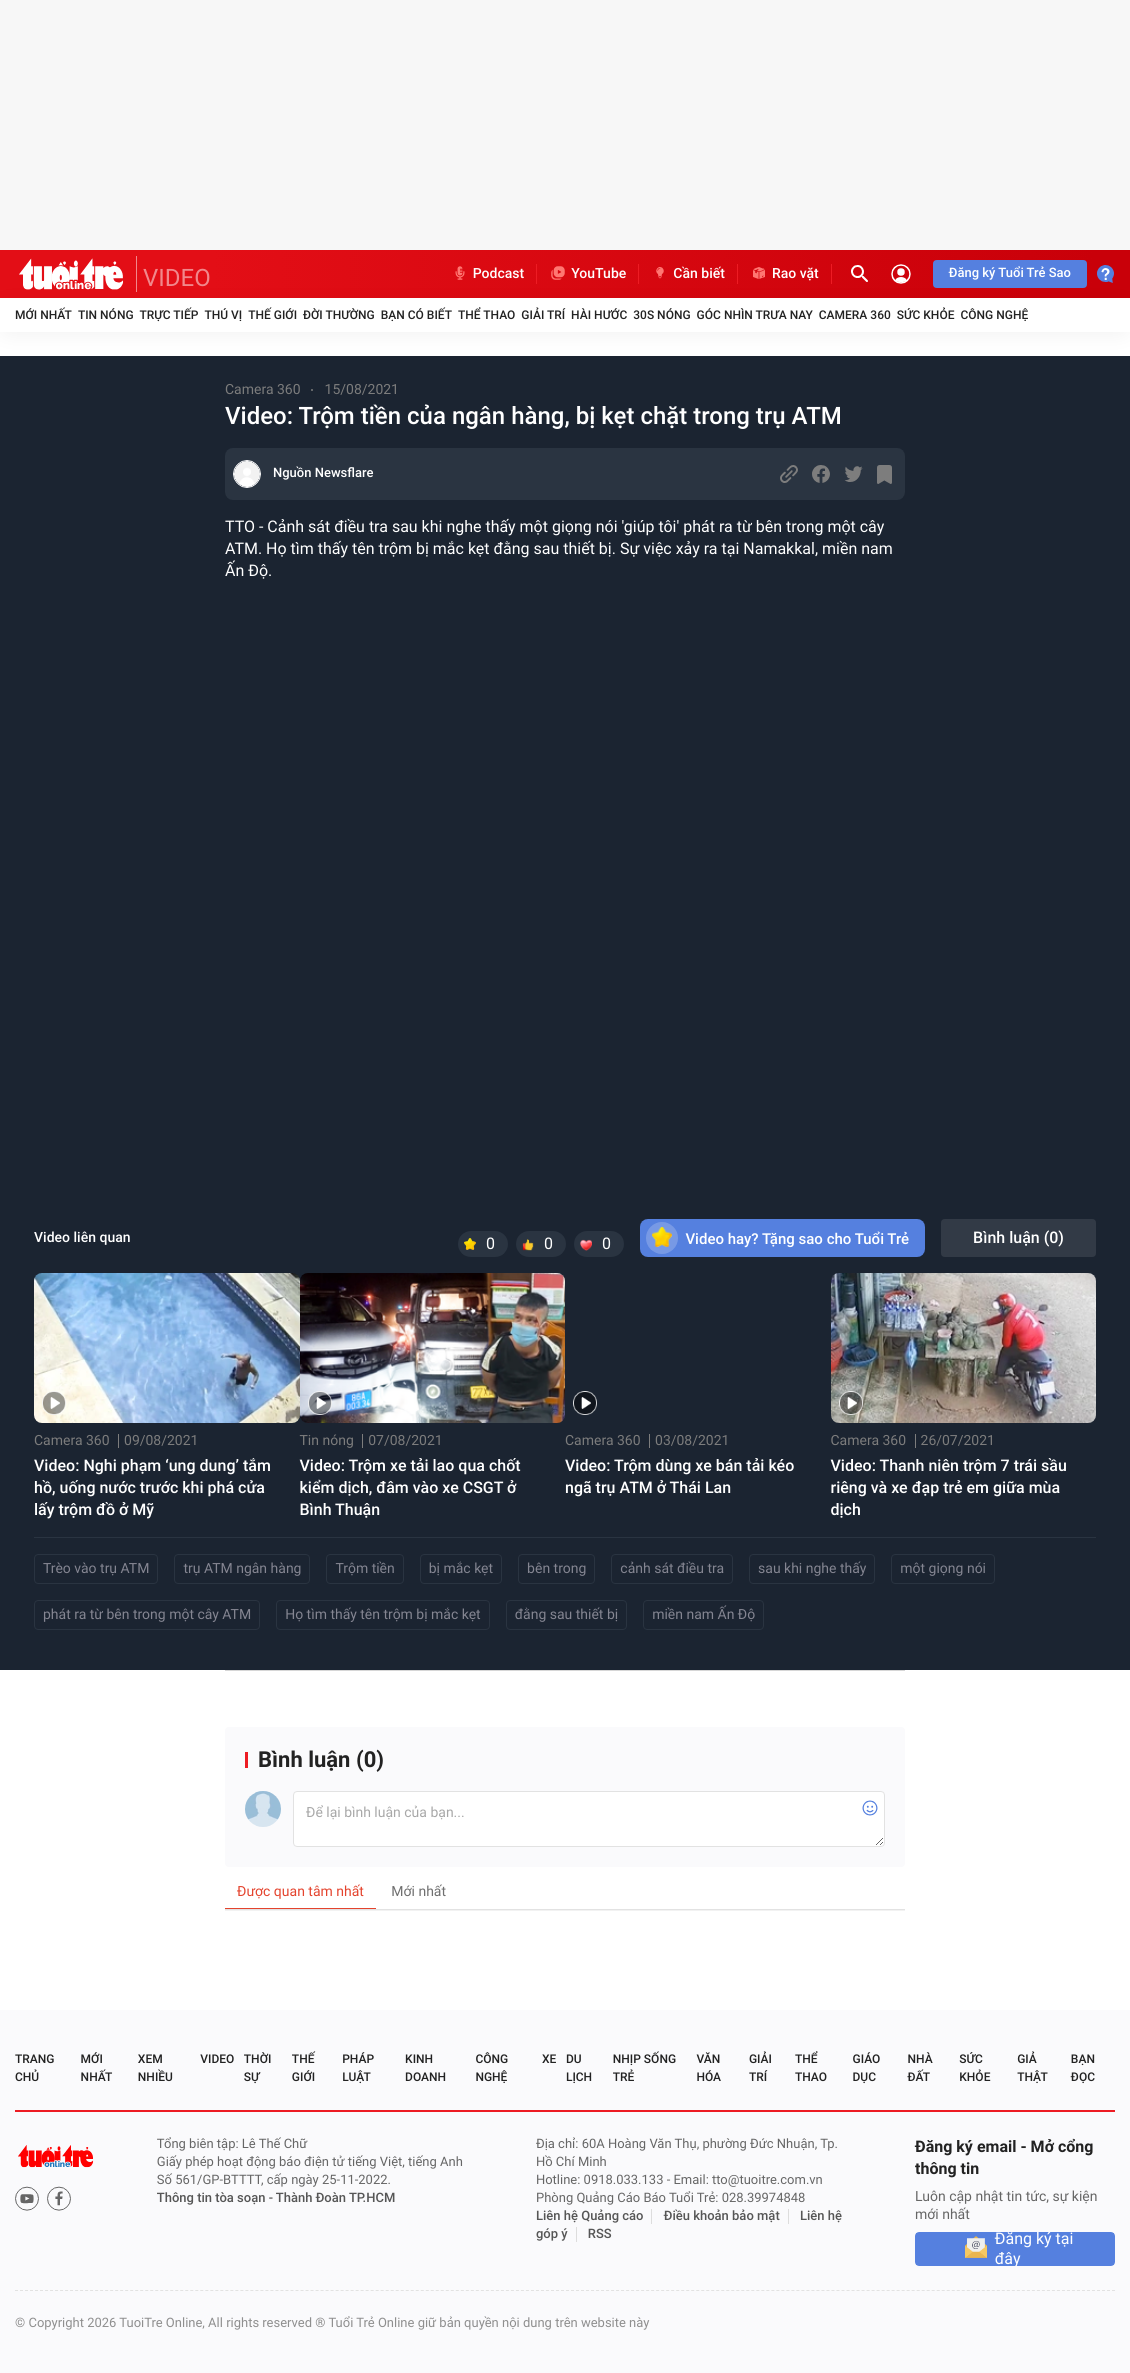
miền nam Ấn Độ (703, 1615)
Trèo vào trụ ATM (96, 1569)
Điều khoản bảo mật (722, 2216)
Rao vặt (784, 274)
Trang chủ (34, 2068)
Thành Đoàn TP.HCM (335, 2198)
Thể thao (486, 315)
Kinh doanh (425, 2068)
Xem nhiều (155, 2068)
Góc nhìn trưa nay (755, 315)
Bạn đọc (1083, 2068)
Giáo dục (867, 2068)
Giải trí (543, 315)
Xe (549, 2059)
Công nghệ (994, 315)
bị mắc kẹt (461, 1569)
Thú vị (223, 315)
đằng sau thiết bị (566, 1615)
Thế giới (272, 315)
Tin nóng (106, 315)
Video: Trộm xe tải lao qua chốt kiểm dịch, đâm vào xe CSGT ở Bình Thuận (410, 1487)
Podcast (488, 274)
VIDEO (177, 278)
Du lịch (579, 2068)
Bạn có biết (416, 315)
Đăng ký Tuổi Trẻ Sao (1010, 273)
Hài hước (599, 315)
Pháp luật (358, 2068)
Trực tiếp (169, 315)
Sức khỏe (926, 315)
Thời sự (258, 2068)
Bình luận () (1018, 1237)
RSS (600, 2234)
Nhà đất (919, 2068)
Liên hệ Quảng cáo (590, 2216)
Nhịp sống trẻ (644, 2068)
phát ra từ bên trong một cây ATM (147, 1615)
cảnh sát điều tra (672, 1569)
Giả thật (1032, 2068)
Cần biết (688, 274)
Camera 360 (855, 315)
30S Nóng (661, 315)
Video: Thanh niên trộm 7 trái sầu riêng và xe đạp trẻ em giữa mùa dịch (949, 1487)
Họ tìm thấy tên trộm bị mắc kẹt (383, 1615)
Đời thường (339, 315)
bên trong (556, 1569)
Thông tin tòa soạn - (216, 2198)
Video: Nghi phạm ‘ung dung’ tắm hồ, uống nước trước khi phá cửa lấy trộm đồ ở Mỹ (152, 1487)
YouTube (587, 274)
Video (217, 2059)
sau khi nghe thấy (812, 1569)
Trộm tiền (364, 1569)
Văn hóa (708, 2068)
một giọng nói (943, 1569)
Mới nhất (43, 315)
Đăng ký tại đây (1034, 2249)
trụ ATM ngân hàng (242, 1569)
